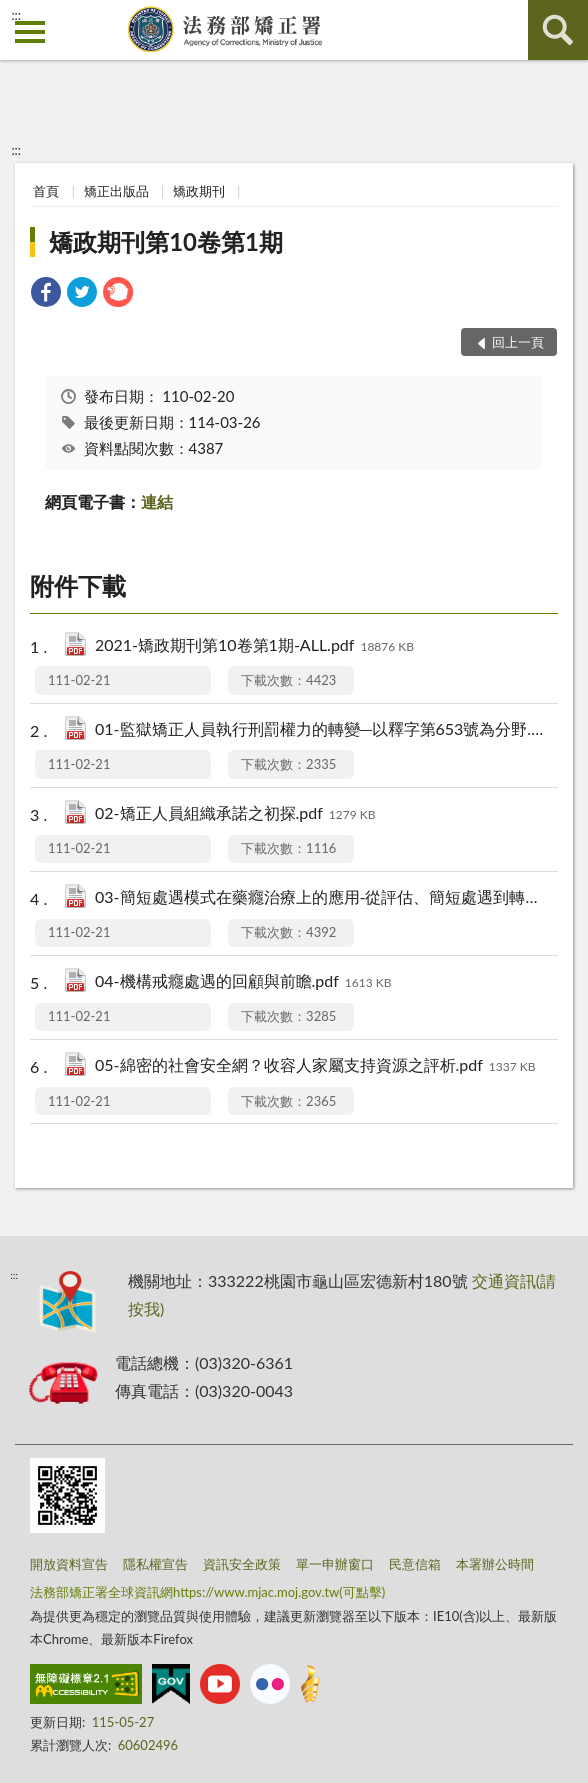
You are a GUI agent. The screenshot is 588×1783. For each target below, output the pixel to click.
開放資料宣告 (69, 1564)
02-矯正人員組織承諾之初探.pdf (235, 814)
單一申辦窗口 (335, 1564)
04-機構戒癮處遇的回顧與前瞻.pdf (243, 982)
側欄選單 (30, 32)
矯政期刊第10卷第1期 (166, 241)
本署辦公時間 (495, 1564)
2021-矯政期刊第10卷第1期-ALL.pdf (254, 646)
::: (16, 15)
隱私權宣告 (155, 1564)
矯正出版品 (116, 191)
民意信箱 (415, 1564)
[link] (46, 294)
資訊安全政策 (242, 1564)
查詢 (558, 30)
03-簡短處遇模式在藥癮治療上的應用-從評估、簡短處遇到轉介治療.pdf (319, 898)
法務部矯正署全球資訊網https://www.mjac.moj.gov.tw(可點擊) (207, 1592)
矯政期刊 (199, 191)
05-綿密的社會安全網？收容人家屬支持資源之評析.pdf (315, 1066)
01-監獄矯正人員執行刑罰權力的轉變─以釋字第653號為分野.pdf (319, 730)
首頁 (46, 191)
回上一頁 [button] (518, 342)
